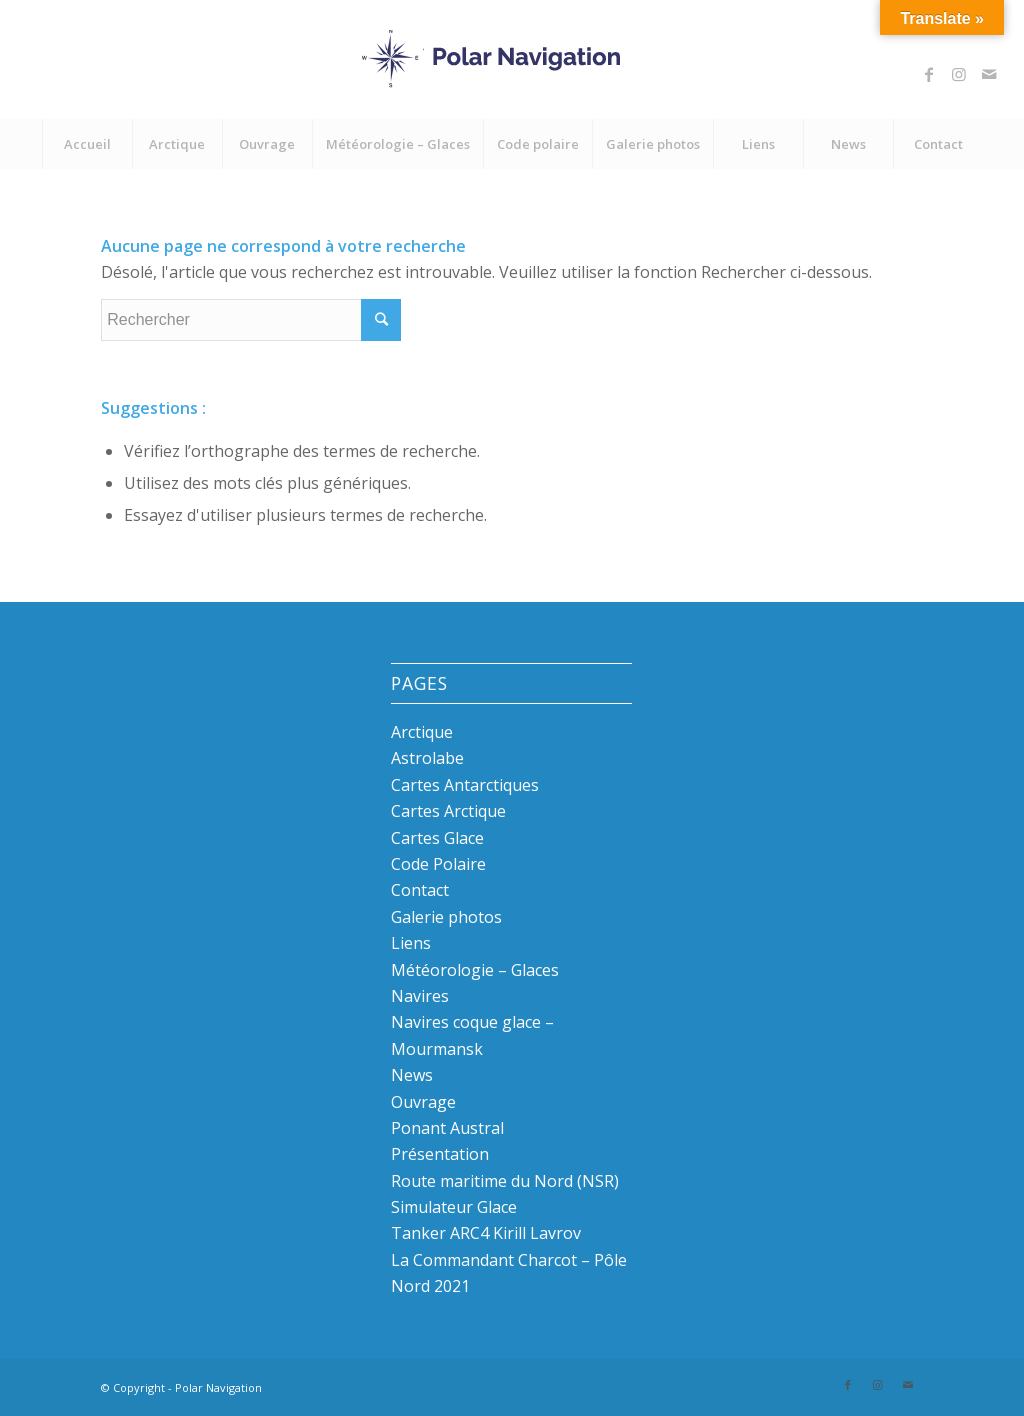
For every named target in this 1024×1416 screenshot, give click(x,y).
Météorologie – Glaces (475, 970)
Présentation (440, 1154)
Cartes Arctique (448, 811)
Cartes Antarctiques (465, 785)
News (412, 1075)
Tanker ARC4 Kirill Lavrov (486, 1233)
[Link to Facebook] (929, 74)
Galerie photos (446, 917)
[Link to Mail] (989, 74)
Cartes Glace (437, 838)
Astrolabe (427, 758)
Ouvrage (423, 1102)
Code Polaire (438, 864)
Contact (420, 890)
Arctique (422, 732)
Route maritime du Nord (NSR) (505, 1181)
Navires (420, 996)
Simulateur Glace (454, 1207)
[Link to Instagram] (959, 74)
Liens (411, 943)
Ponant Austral (447, 1128)
